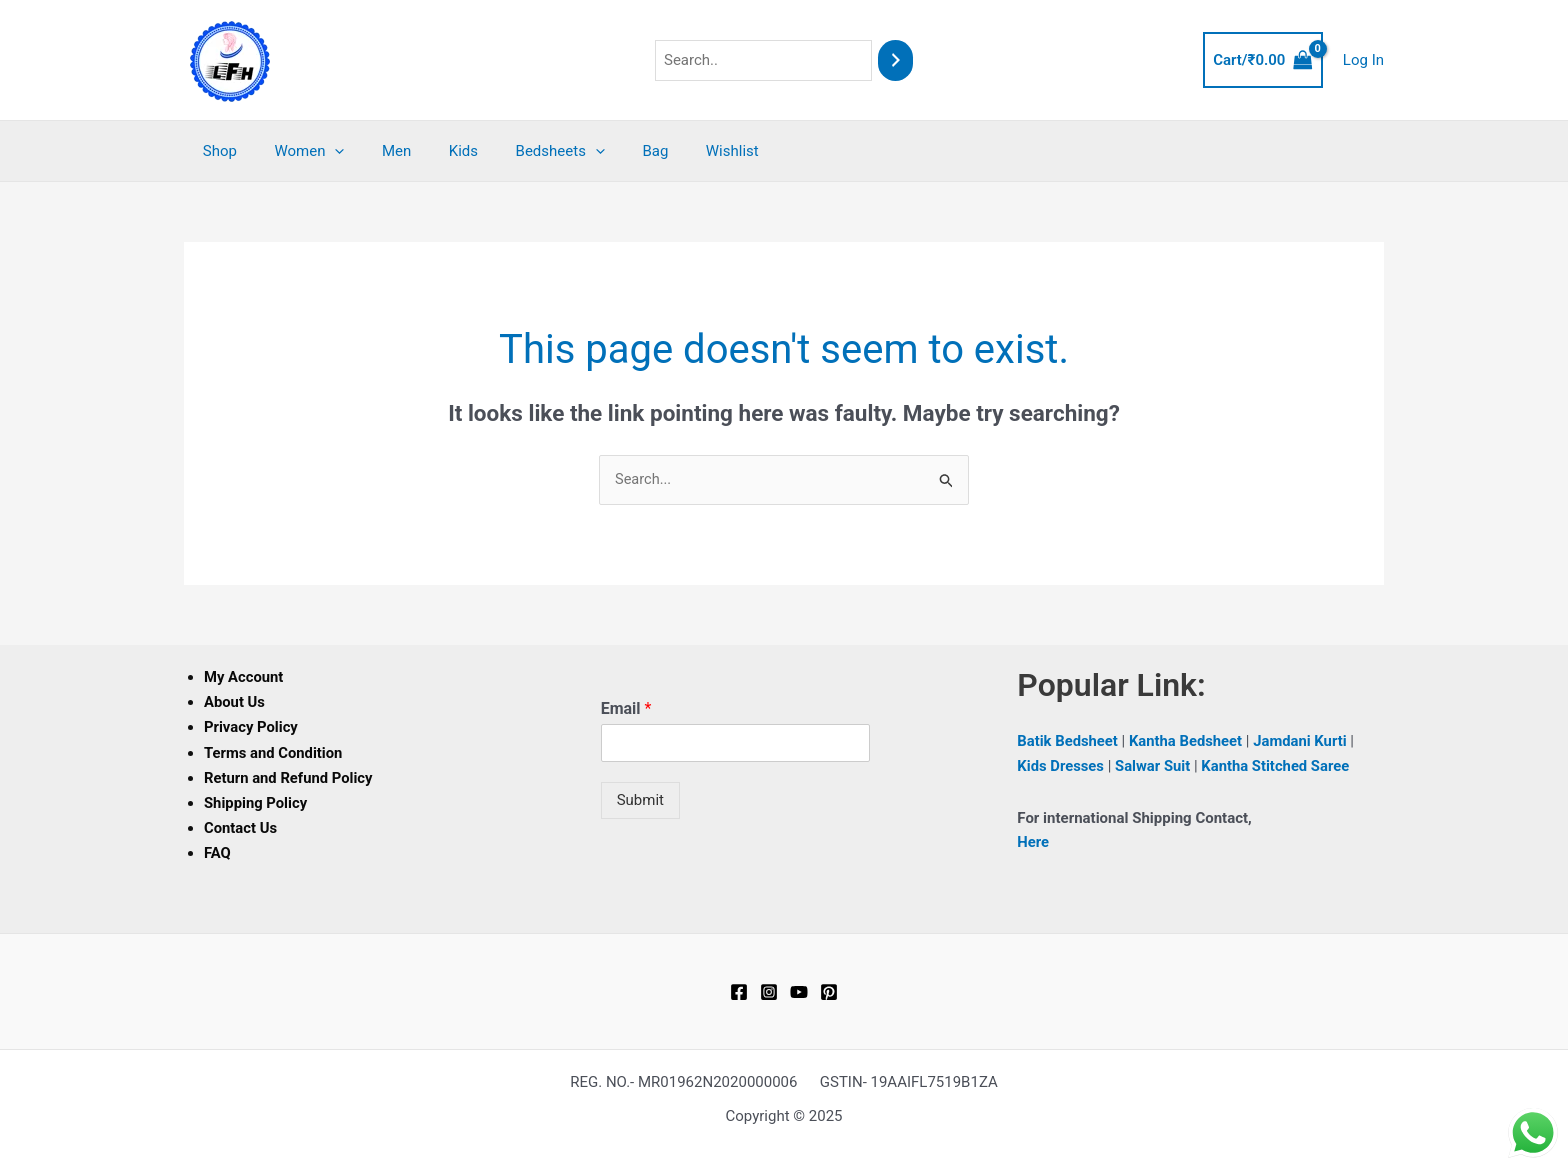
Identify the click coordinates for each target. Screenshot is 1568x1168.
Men (377, 151)
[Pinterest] (829, 990)
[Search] (895, 60)
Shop (216, 151)
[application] (323, 151)
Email (626, 709)
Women (298, 151)
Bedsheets (526, 151)
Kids (437, 151)
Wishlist (683, 151)
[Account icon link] (1363, 60)
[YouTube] (799, 990)
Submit (640, 801)
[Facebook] (739, 990)
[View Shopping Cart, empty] (1263, 60)
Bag (614, 151)
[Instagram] (769, 990)
